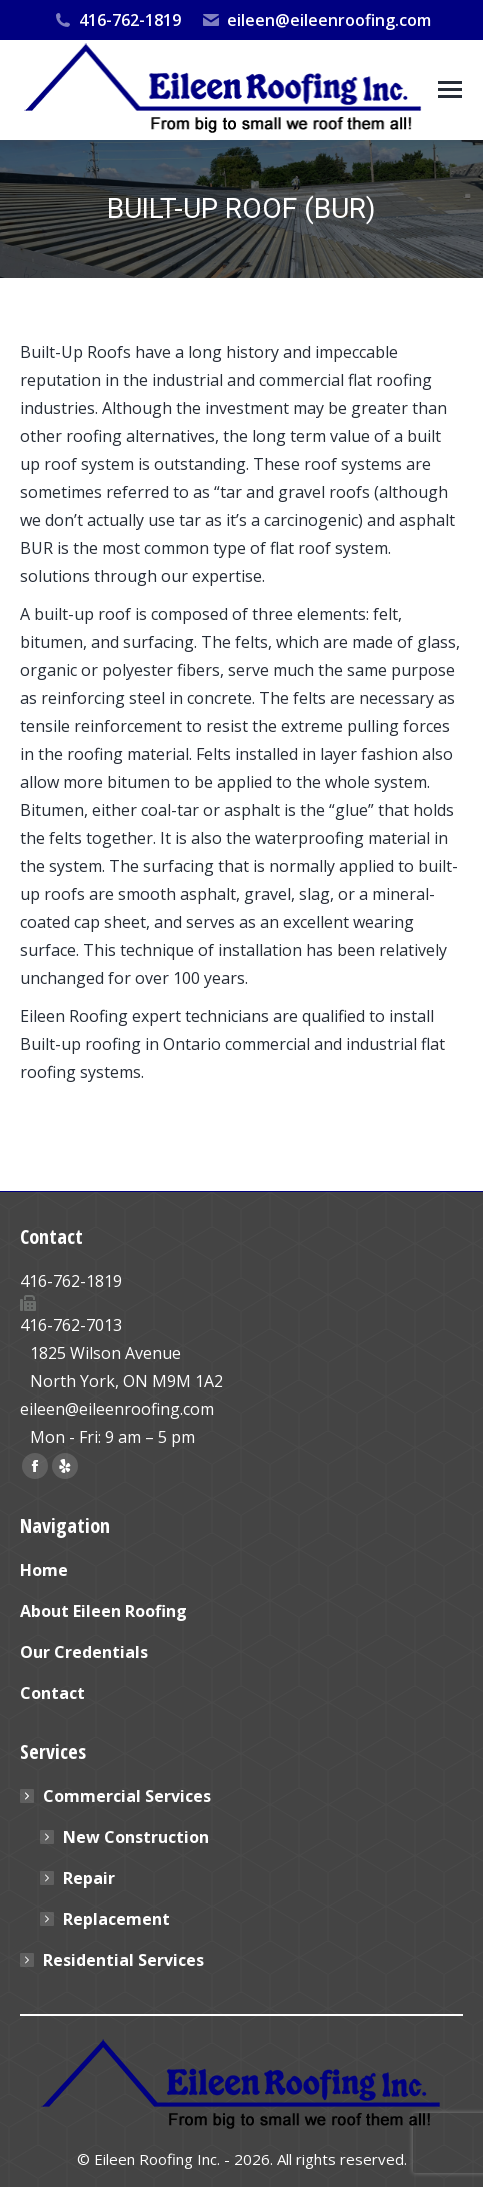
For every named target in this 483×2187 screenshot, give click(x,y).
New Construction (136, 1837)
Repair (89, 1878)
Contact (52, 1693)
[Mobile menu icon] (450, 89)
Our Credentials (84, 1652)
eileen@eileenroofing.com (316, 20)
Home (44, 1570)
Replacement (116, 1919)
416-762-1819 (116, 20)
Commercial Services (117, 1796)
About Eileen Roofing (103, 1611)
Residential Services (123, 1960)
